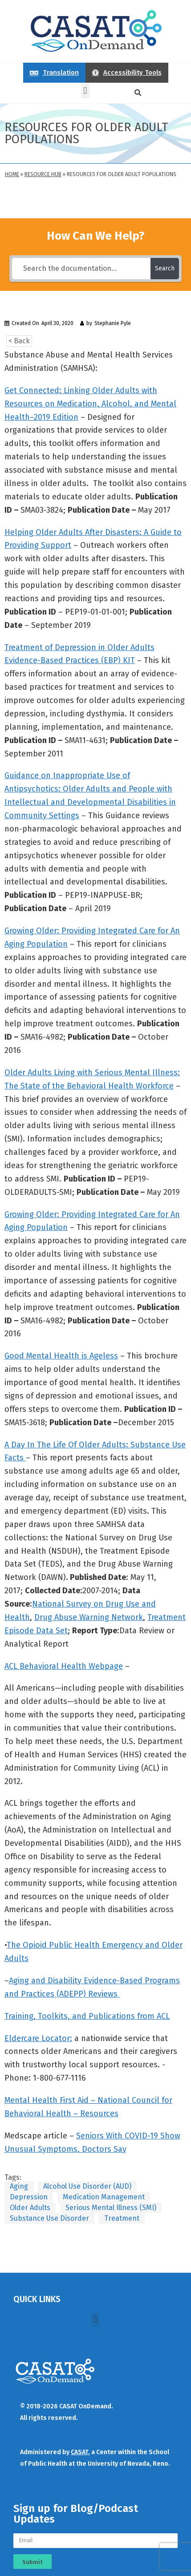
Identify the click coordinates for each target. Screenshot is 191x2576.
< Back (19, 341)
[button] (85, 91)
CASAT (79, 2452)
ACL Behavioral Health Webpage (63, 1666)
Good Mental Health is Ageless (61, 1356)
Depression (29, 2197)
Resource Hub (42, 174)
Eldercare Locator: (38, 2038)
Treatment (121, 2218)
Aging (19, 2186)
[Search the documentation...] (81, 268)
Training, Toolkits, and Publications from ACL (87, 2016)
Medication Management (104, 2197)
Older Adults (30, 2207)
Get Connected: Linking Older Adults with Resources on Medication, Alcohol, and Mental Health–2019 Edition (90, 404)
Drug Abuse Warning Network (88, 1617)
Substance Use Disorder (49, 2218)
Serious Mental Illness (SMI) (110, 2207)
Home (12, 174)
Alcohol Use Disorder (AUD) (87, 2186)
